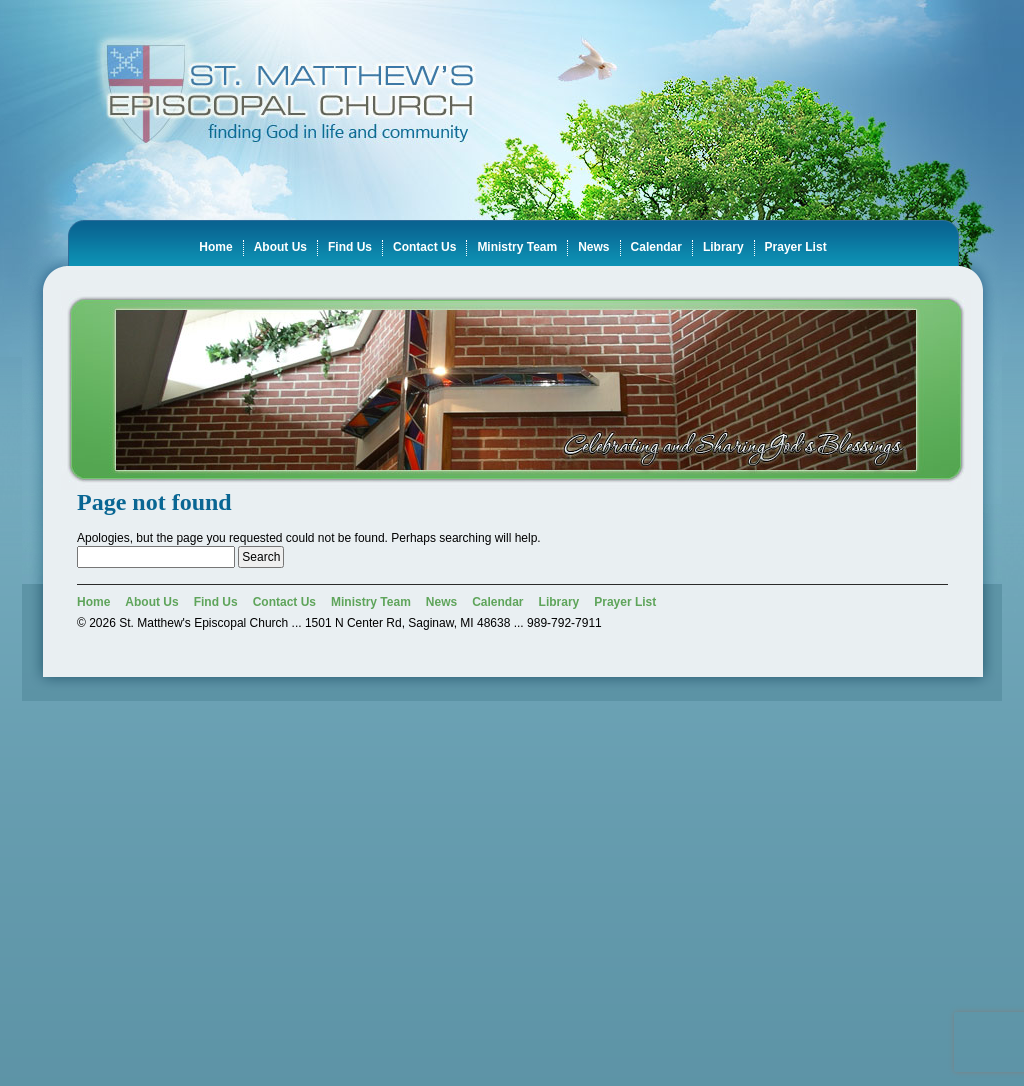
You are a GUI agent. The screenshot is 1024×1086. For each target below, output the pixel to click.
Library (723, 247)
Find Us (350, 247)
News (593, 247)
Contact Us (424, 247)
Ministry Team (517, 247)
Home (215, 247)
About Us (280, 247)
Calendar (656, 247)
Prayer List (796, 247)
